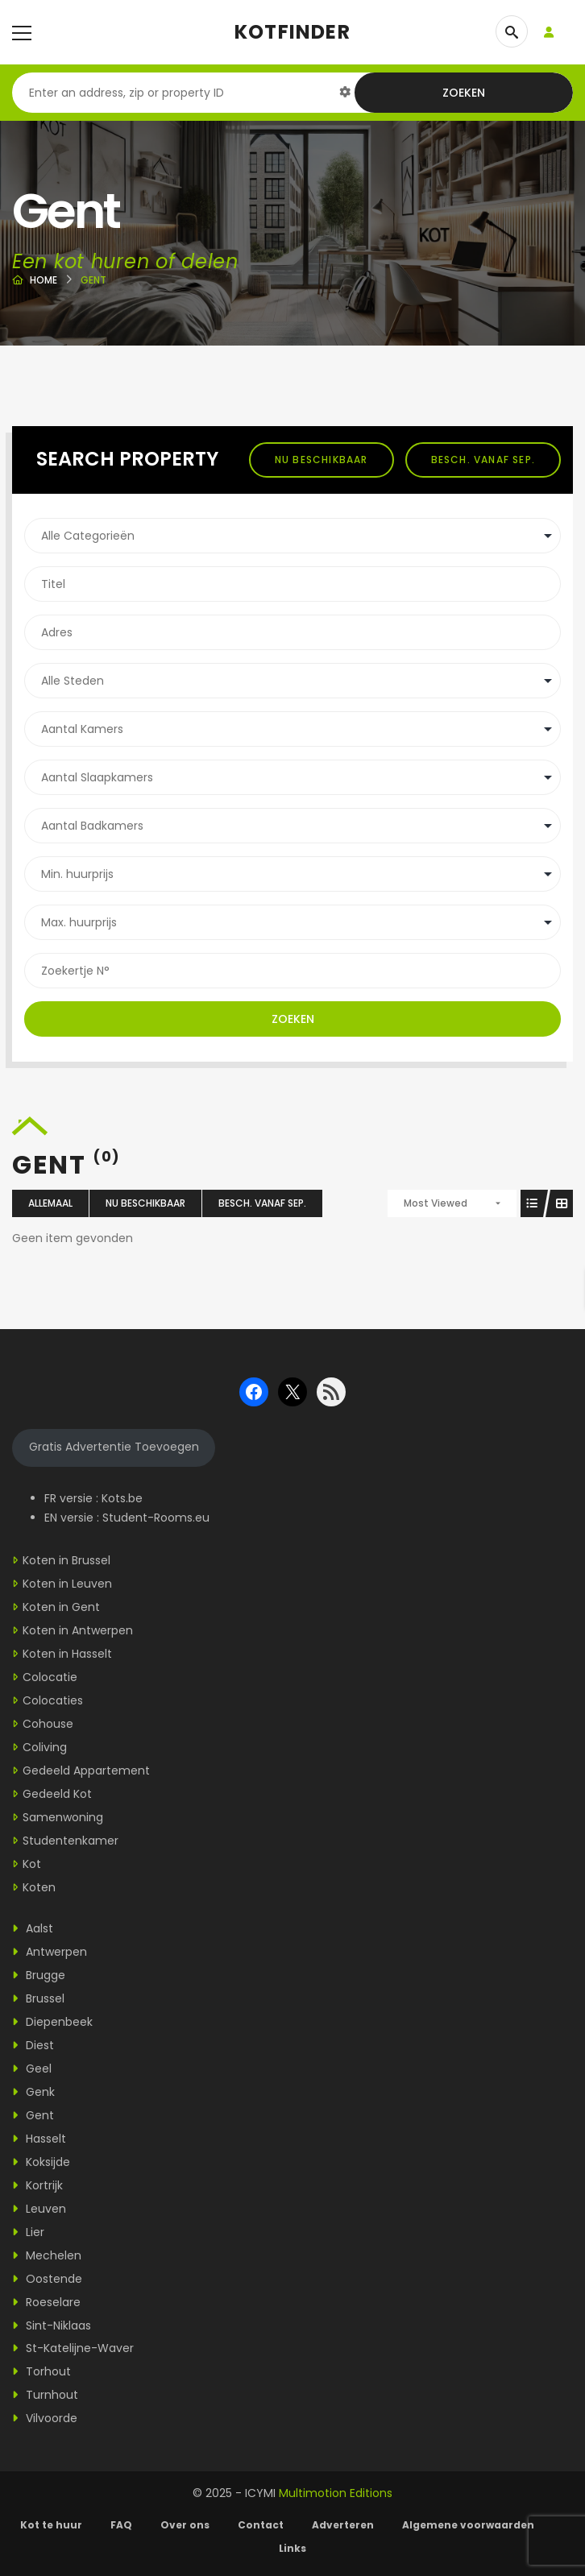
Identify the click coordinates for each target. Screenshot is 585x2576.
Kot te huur (51, 2525)
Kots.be (122, 1498)
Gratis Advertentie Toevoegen (114, 1447)
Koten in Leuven (67, 1584)
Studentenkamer (70, 1841)
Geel (32, 2068)
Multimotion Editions (335, 2493)
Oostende (47, 2279)
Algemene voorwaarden (469, 2525)
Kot (32, 1864)
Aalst (32, 1928)
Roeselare (46, 2302)
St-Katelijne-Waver (73, 2348)
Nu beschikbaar (321, 459)
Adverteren (343, 2525)
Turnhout (45, 2395)
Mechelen (46, 2255)
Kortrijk (37, 2185)
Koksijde (41, 2162)
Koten (39, 1887)
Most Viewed (435, 1203)
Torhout (41, 2371)
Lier (28, 2232)
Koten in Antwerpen (78, 1630)
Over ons (185, 2525)
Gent (33, 2115)
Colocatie (50, 1677)
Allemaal (50, 1203)
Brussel (38, 1998)
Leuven (39, 2209)
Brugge (38, 1975)
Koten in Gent (61, 1607)
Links (292, 2548)
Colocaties (53, 1700)
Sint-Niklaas (51, 2325)
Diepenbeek (52, 2022)
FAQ (121, 2525)
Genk (33, 2092)
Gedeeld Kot (57, 1794)
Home (43, 280)
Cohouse (48, 1724)
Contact (261, 2525)
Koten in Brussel (66, 1560)
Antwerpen (49, 1952)
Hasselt (39, 2139)
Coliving (45, 1747)
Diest (33, 2045)
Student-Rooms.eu (156, 1518)
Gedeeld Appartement (86, 1770)
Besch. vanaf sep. (483, 459)
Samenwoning (63, 1817)
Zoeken (463, 93)
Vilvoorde (44, 2418)
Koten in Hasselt (67, 1654)
